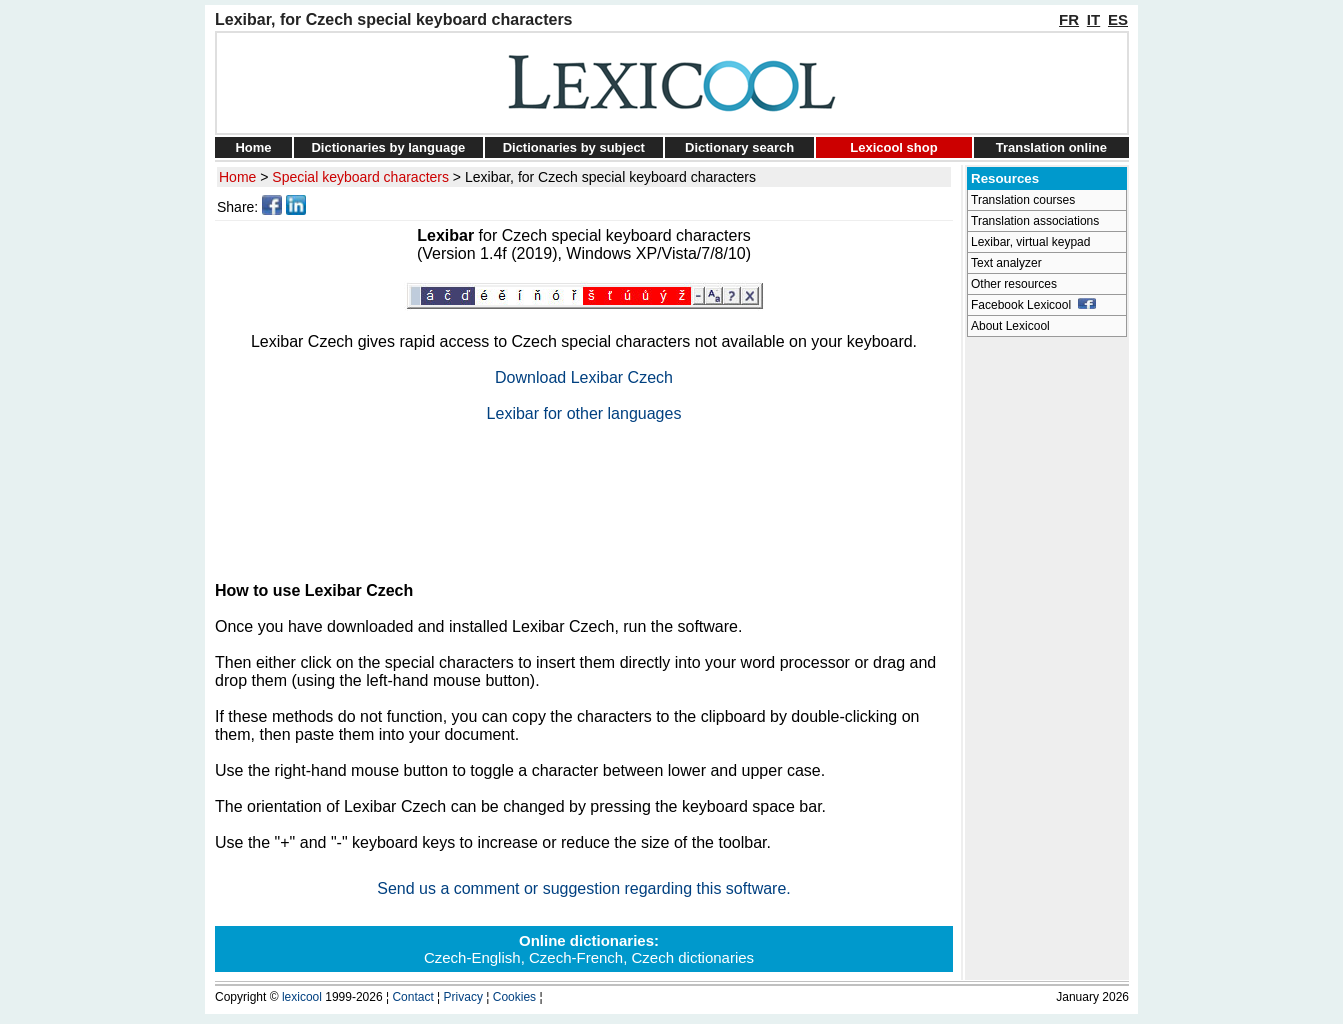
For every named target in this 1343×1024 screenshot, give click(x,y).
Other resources (1014, 284)
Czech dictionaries (693, 957)
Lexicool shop (893, 147)
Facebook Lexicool (1033, 305)
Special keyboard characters (360, 177)
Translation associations (1035, 221)
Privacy (463, 997)
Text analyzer (1006, 263)
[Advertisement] (584, 494)
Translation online (1051, 147)
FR (1069, 19)
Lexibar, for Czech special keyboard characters (610, 177)
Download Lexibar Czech (584, 377)
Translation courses (1023, 200)
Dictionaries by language (388, 147)
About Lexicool (1010, 326)
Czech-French (576, 957)
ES (1118, 19)
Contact (412, 997)
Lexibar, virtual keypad (1030, 242)
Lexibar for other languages (584, 413)
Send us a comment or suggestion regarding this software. (584, 888)
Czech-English (472, 957)
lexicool (302, 997)
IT (1093, 19)
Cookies (514, 997)
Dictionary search (739, 147)
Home (253, 147)
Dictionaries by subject (574, 147)
